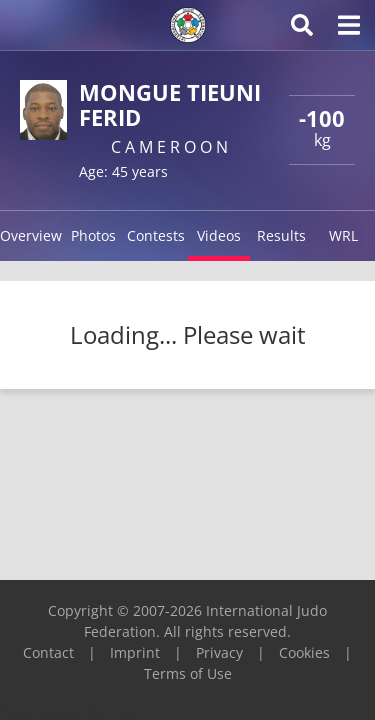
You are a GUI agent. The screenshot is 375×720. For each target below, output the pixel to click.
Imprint (135, 652)
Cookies (304, 652)
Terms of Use (188, 673)
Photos (93, 235)
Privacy (219, 652)
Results (281, 235)
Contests (156, 235)
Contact (48, 652)
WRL (343, 235)
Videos (219, 235)
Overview (31, 235)
